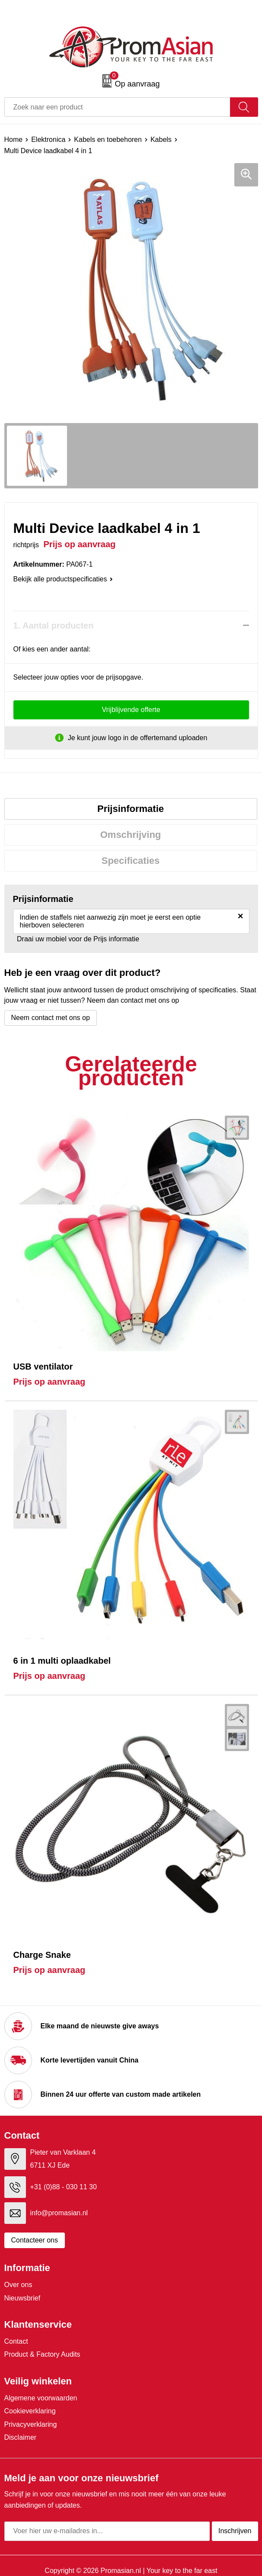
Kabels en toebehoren (108, 139)
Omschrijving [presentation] (130, 834)
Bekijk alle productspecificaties (63, 579)
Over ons (18, 2284)
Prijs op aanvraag (49, 1381)
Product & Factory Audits (42, 2354)
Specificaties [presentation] (131, 860)
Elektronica (48, 139)
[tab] (130, 809)
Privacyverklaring (30, 2424)
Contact (16, 2341)
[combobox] (117, 107)
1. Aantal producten (53, 625)
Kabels (161, 139)
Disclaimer (20, 2437)
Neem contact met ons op (50, 1017)
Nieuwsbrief (22, 2298)
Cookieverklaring (30, 2411)
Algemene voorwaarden (40, 2398)
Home (13, 139)
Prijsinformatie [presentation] (130, 808)
